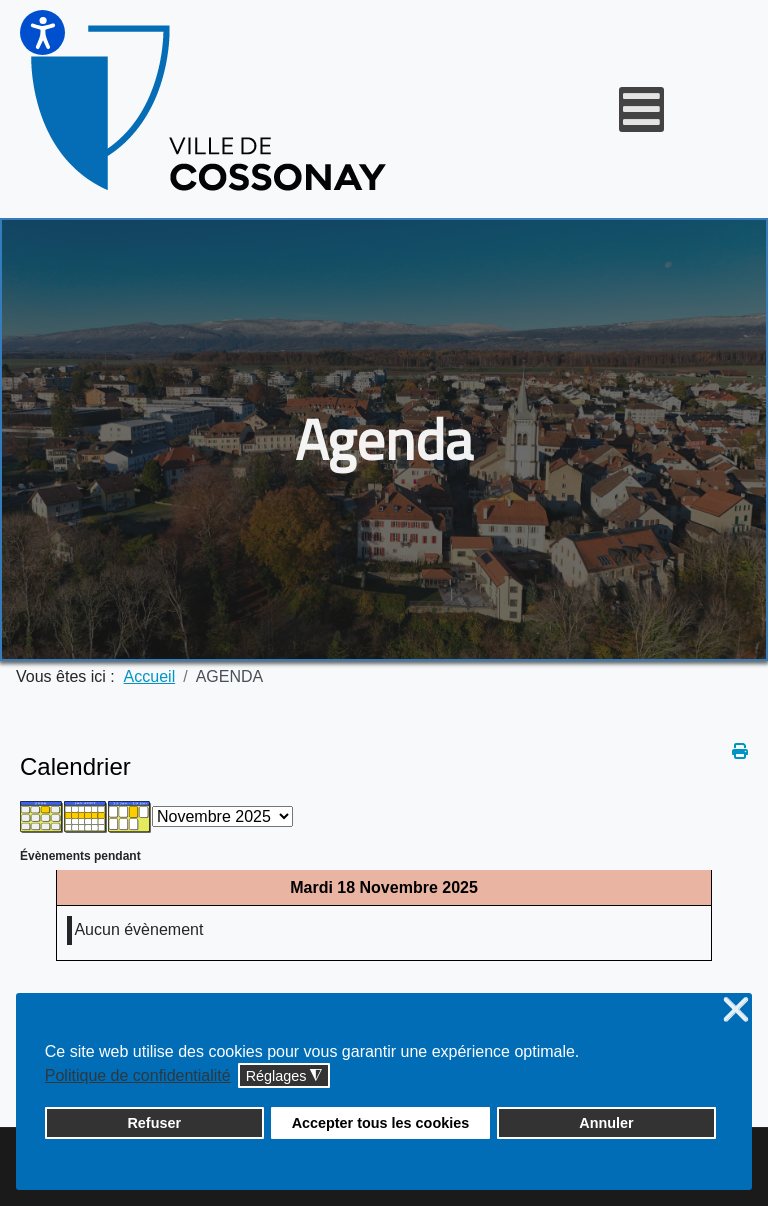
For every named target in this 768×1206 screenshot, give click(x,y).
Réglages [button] (284, 1076)
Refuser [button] (154, 1123)
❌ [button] (736, 1010)
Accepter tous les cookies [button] (381, 1123)
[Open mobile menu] (641, 109)
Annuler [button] (606, 1123)
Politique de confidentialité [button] (138, 1075)
